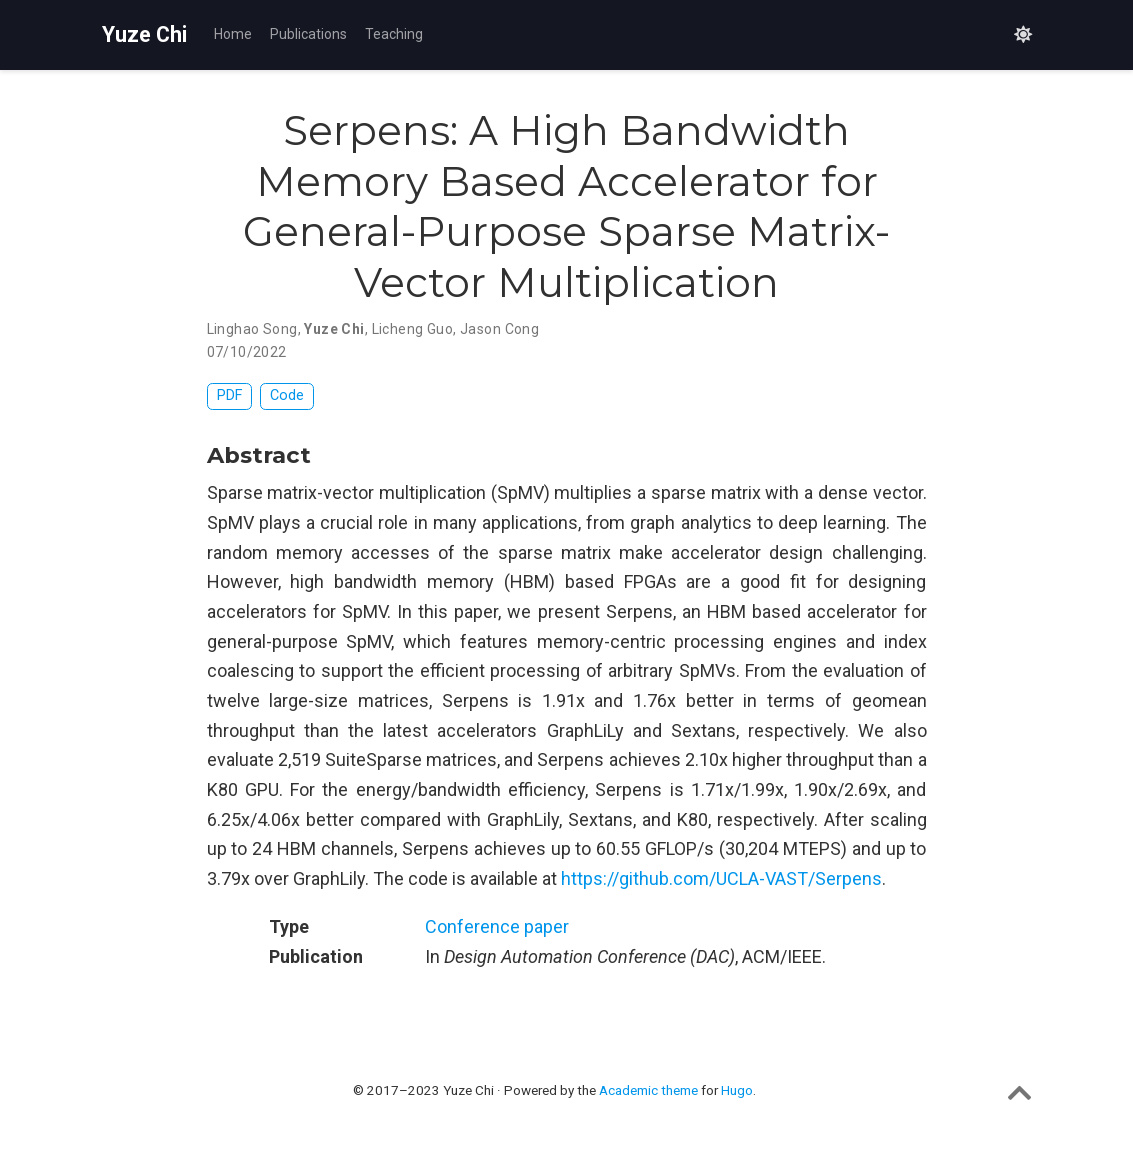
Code (287, 395)
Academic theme (648, 1090)
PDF (229, 395)
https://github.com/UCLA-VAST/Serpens (721, 878)
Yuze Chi (144, 34)
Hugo (737, 1090)
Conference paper (497, 926)
